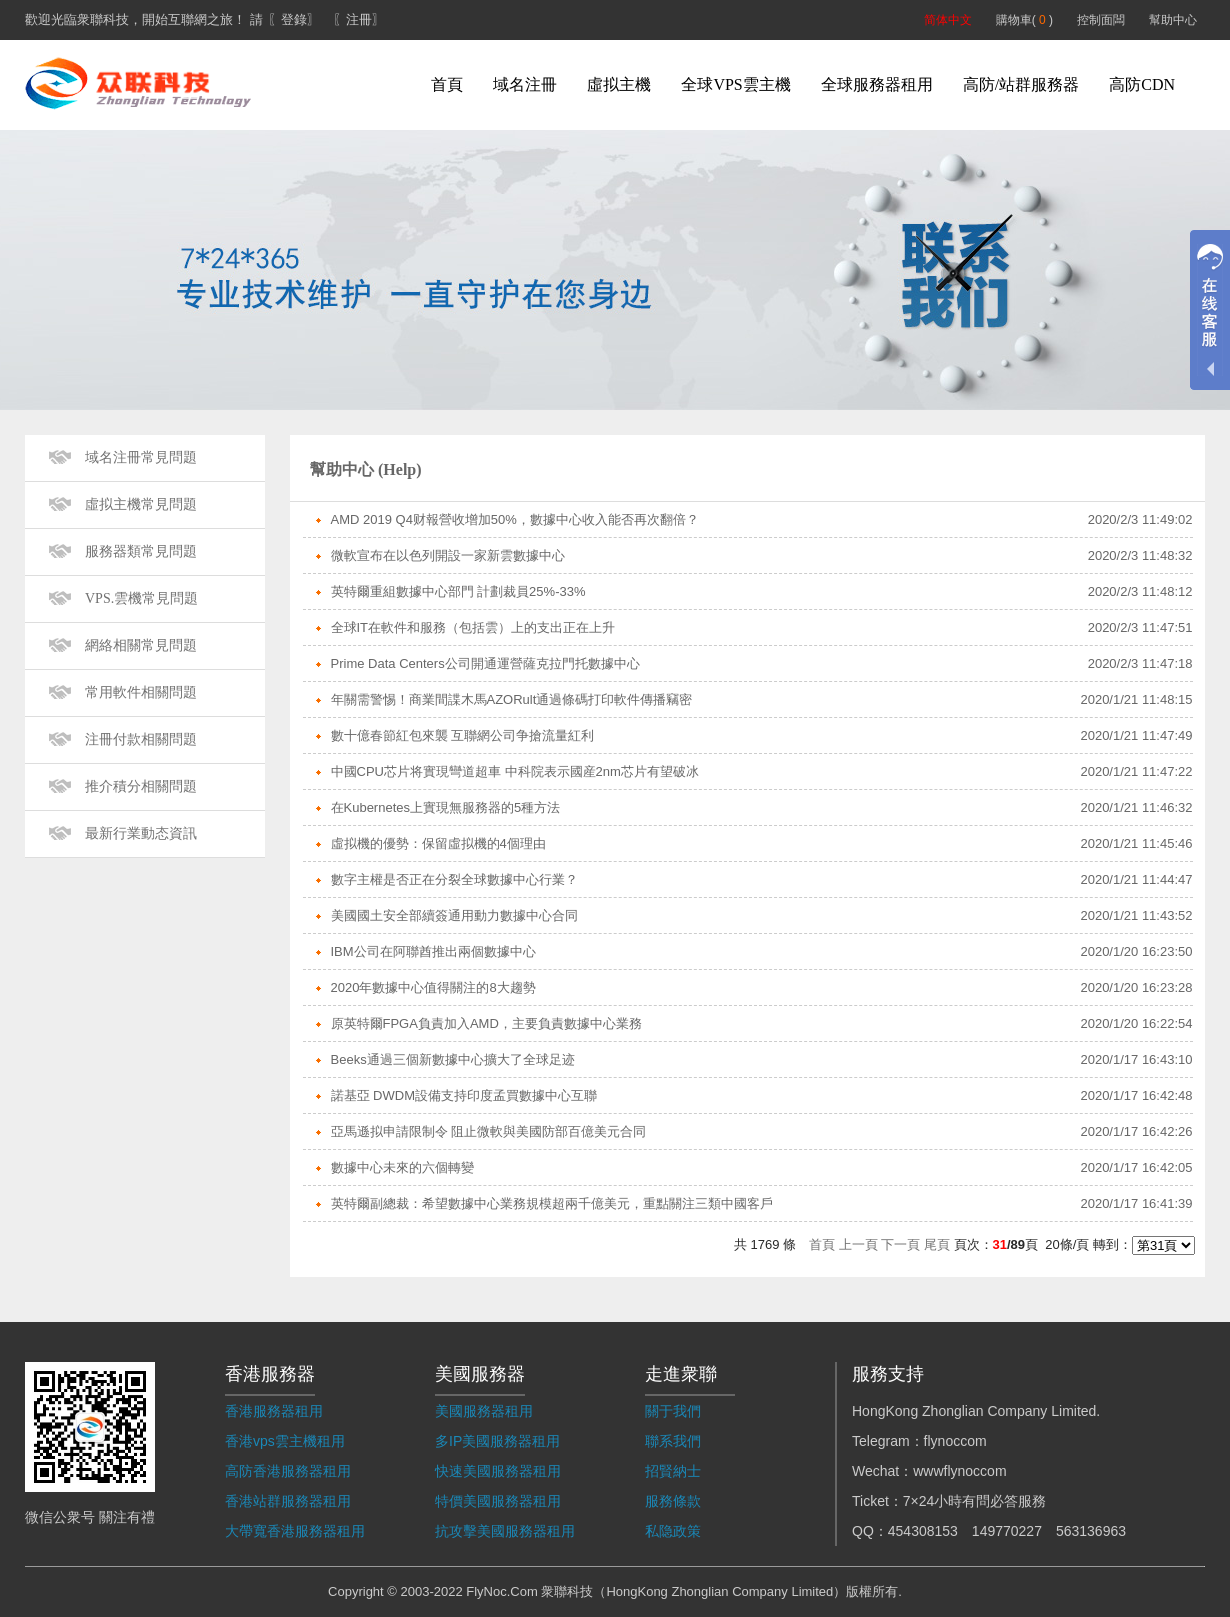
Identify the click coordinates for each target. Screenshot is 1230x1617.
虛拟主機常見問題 (141, 504)
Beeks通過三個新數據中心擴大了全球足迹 (453, 1059)
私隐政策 (673, 1531)
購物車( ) (1024, 20)
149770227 (1007, 1531)
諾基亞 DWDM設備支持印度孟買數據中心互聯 (464, 1095)
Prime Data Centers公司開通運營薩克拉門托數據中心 (485, 663)
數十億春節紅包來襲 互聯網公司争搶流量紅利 (463, 735)
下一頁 (900, 1244)
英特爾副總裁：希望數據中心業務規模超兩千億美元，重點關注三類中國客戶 (552, 1203)
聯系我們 (673, 1441)
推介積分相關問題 (141, 786)
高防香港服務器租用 (288, 1471)
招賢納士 (673, 1471)
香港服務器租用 (274, 1411)
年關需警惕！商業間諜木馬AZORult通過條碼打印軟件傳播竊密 (512, 699)
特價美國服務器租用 (498, 1501)
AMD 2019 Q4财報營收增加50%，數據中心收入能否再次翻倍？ (515, 519)
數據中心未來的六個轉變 (402, 1167)
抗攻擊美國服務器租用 (505, 1531)
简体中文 (948, 20)
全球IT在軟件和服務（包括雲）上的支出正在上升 (473, 627)
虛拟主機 (619, 84)
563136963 (1091, 1531)
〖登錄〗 (294, 19)
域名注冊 (525, 84)
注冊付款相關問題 (141, 739)
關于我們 (673, 1411)
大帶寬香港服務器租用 (295, 1531)
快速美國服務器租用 (498, 1471)
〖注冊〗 (359, 19)
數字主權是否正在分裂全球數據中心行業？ (454, 879)
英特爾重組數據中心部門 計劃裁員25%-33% (458, 591)
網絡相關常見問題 (141, 645)
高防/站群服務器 (1021, 84)
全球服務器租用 (877, 84)
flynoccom (955, 1441)
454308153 (923, 1531)
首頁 (447, 84)
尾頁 (937, 1244)
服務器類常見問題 (141, 551)
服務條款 (673, 1501)
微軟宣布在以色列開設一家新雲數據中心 (448, 555)
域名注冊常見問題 (141, 457)
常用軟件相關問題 (141, 692)
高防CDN (1142, 84)
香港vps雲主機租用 (285, 1441)
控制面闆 (1101, 20)
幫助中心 (1173, 20)
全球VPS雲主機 (735, 84)
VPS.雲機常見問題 (141, 598)
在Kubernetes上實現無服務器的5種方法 (446, 807)
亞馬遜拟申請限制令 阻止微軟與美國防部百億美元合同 (489, 1131)
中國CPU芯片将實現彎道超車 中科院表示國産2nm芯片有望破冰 (515, 771)
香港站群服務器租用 (288, 1501)
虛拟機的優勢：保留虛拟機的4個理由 (438, 843)
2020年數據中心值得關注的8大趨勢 (433, 987)
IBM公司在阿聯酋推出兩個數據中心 (433, 951)
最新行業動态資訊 (141, 833)
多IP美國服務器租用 (497, 1441)
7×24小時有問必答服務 (975, 1501)
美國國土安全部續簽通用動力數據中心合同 (454, 915)
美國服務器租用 (484, 1411)
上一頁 (858, 1244)
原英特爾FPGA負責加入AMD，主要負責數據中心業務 (486, 1023)
